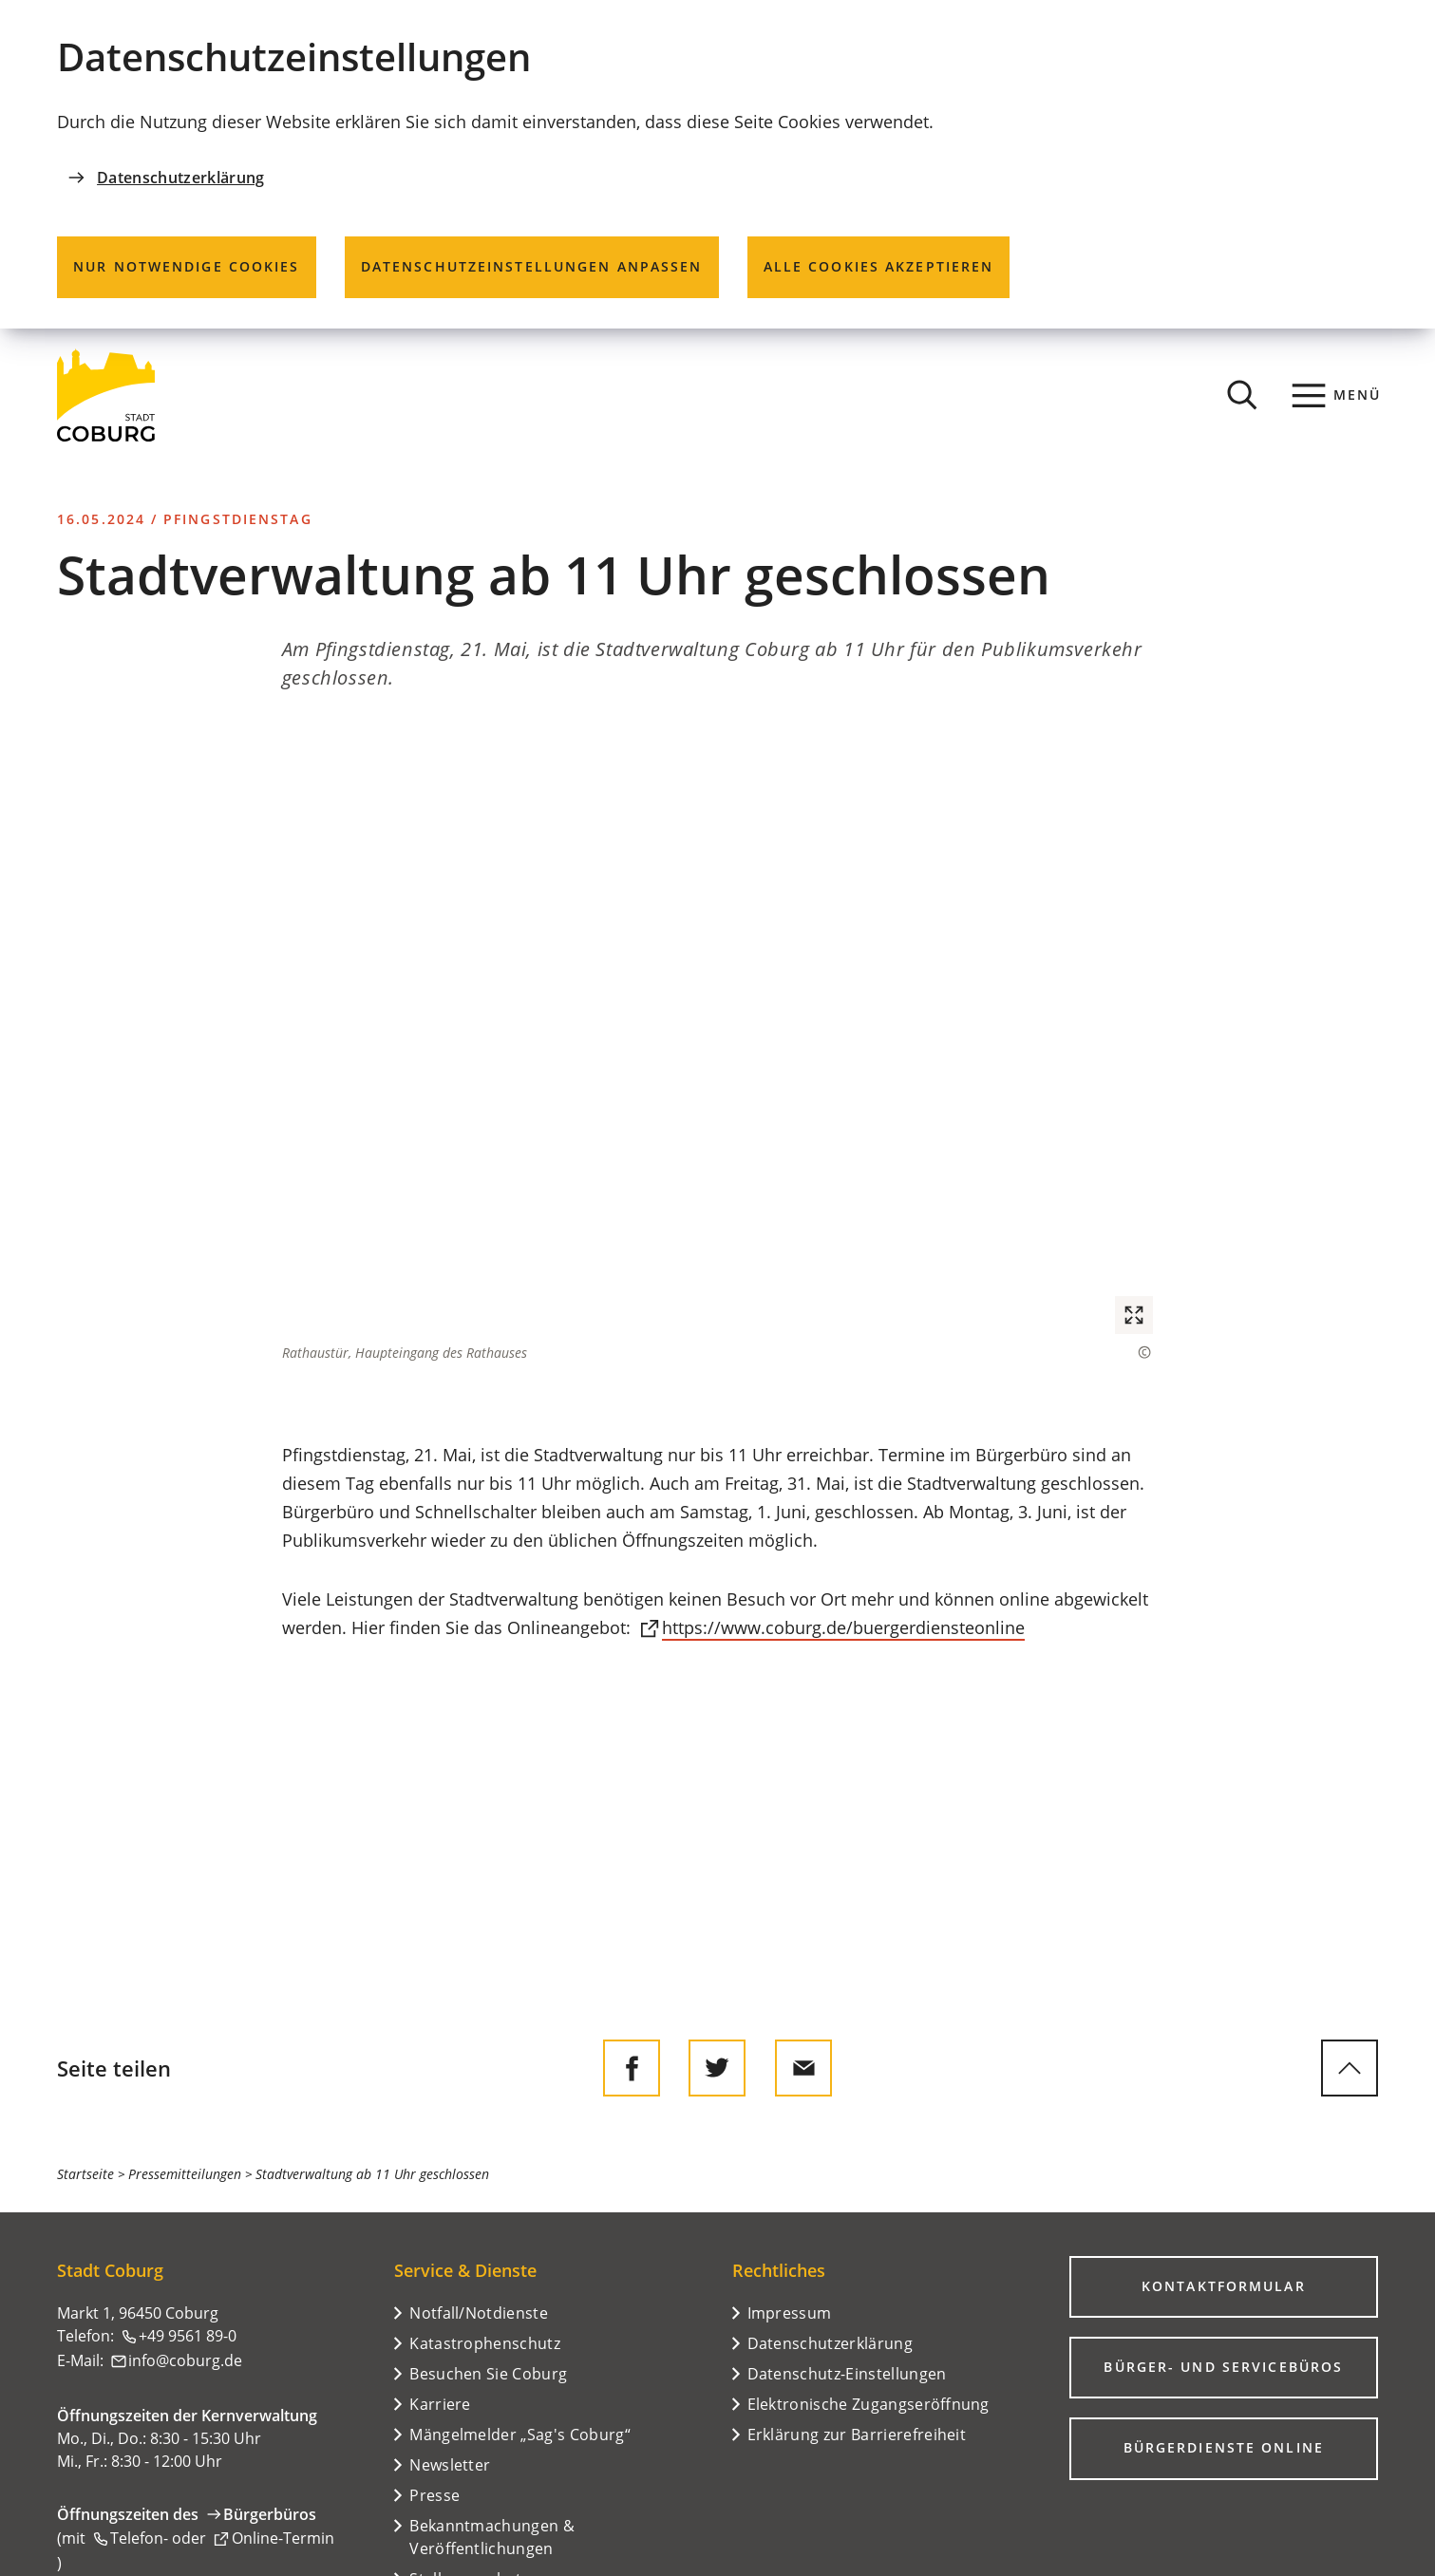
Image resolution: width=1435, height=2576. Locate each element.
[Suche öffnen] (1242, 395)
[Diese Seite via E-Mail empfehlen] (803, 2068)
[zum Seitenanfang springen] (1349, 2068)
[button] (717, 1043)
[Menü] (1337, 395)
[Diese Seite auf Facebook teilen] (631, 2068)
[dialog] (717, 164)
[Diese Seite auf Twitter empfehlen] (717, 2068)
